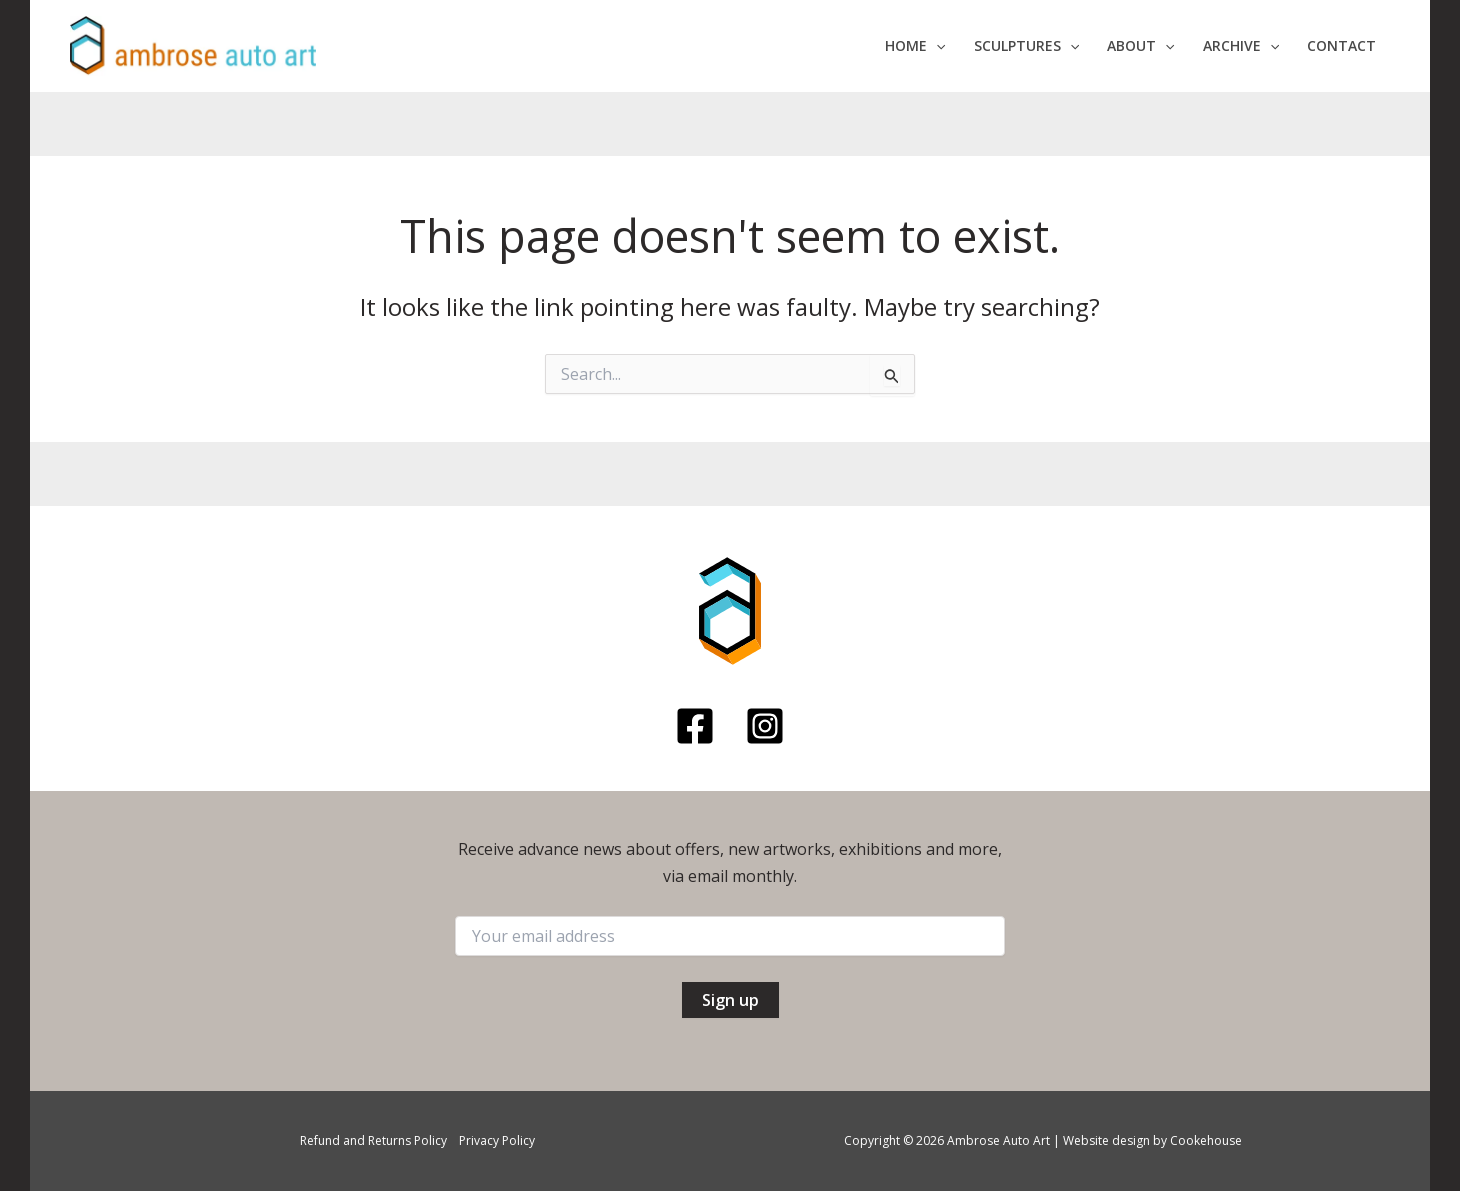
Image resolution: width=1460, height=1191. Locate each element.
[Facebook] (695, 726)
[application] (936, 46)
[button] (915, 46)
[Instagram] (765, 726)
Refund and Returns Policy (373, 1140)
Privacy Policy (497, 1140)
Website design (1106, 1140)
